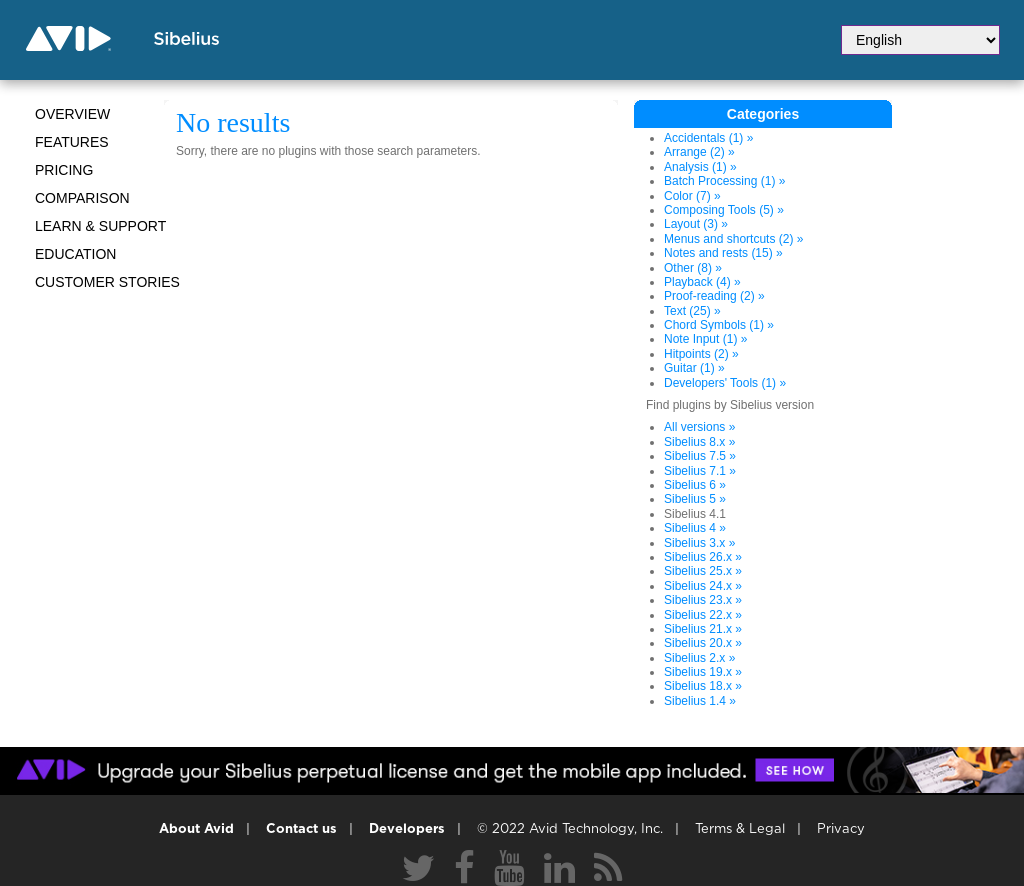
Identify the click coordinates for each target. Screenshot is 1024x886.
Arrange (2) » (699, 152)
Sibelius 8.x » (699, 442)
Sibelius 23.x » (703, 600)
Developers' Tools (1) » (725, 383)
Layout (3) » (696, 224)
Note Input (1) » (705, 339)
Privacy (841, 829)
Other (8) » (693, 268)
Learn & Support (100, 226)
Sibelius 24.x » (703, 586)
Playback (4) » (702, 282)
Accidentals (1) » (708, 138)
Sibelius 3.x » (699, 543)
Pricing (64, 170)
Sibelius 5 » (695, 499)
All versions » (699, 427)
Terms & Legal (740, 829)
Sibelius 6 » (695, 485)
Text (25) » (692, 311)
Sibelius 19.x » (703, 672)
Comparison (82, 198)
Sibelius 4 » (695, 528)
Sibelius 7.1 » (700, 471)
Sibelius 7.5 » (700, 456)
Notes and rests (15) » (723, 253)
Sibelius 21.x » (703, 629)
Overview (72, 114)
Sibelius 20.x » (703, 643)
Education (75, 254)
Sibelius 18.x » (703, 686)
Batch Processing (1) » (724, 181)
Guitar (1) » (694, 368)
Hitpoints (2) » (701, 354)
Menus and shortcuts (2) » (733, 239)
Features (72, 142)
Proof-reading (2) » (714, 296)
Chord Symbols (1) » (719, 325)
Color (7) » (692, 196)
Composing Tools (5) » (724, 210)
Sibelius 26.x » (703, 557)
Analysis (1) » (700, 167)
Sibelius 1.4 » (700, 701)
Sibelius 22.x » (703, 615)
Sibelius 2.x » (699, 658)
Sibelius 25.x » (703, 571)
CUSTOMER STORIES (107, 282)
